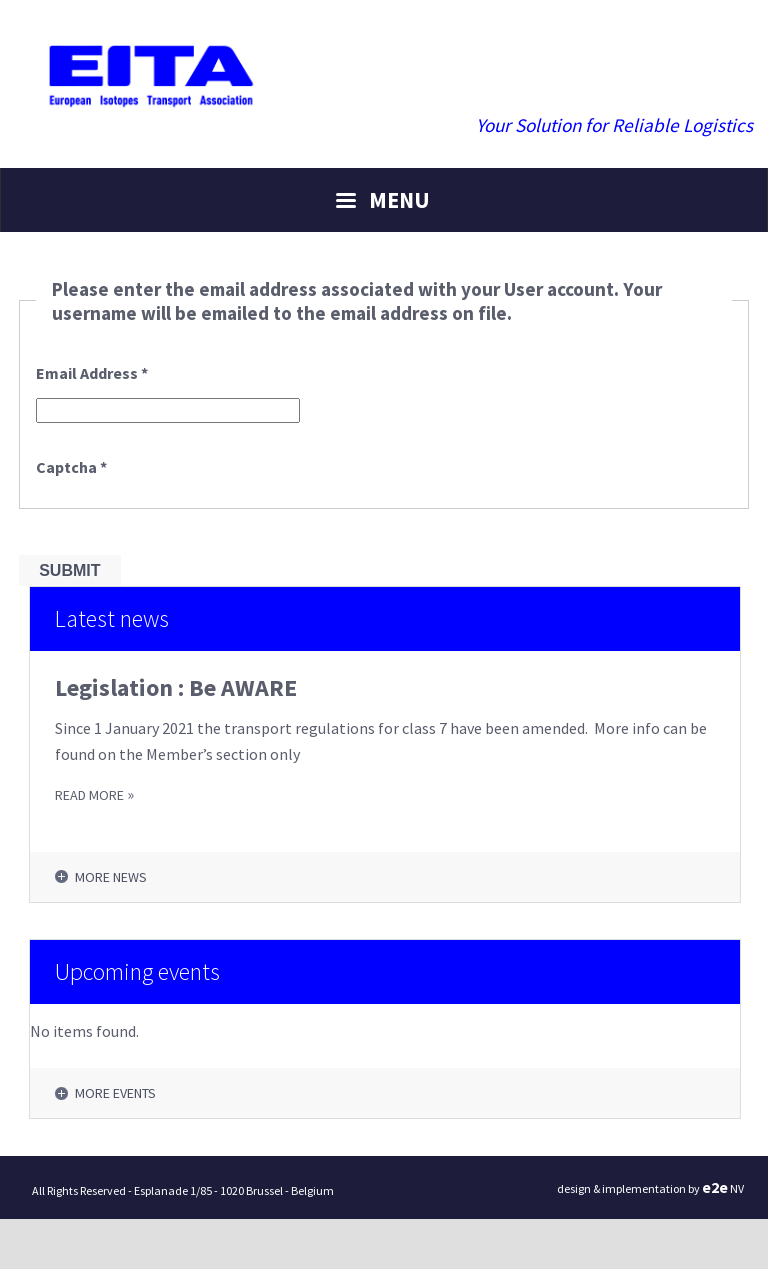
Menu (399, 200)
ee (715, 1187)
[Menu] (384, 200)
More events (115, 1093)
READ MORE (89, 795)
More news (111, 877)
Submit (69, 570)
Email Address (92, 373)
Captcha (71, 467)
